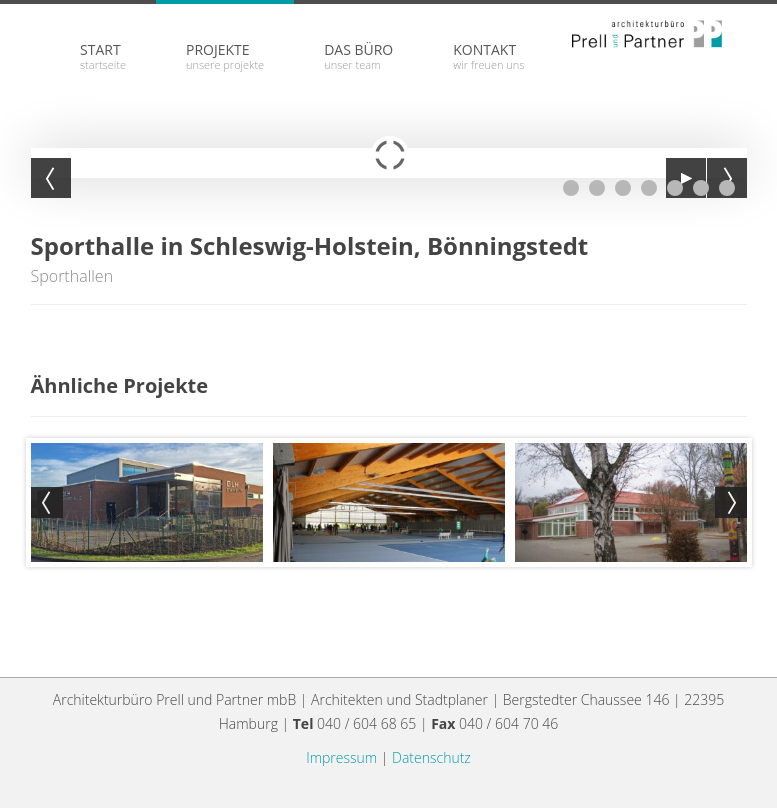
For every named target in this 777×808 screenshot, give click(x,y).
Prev (47, 503)
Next (731, 503)
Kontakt (488, 56)
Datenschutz (431, 757)
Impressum (341, 757)
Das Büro (358, 56)
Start (103, 56)
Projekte (225, 56)
